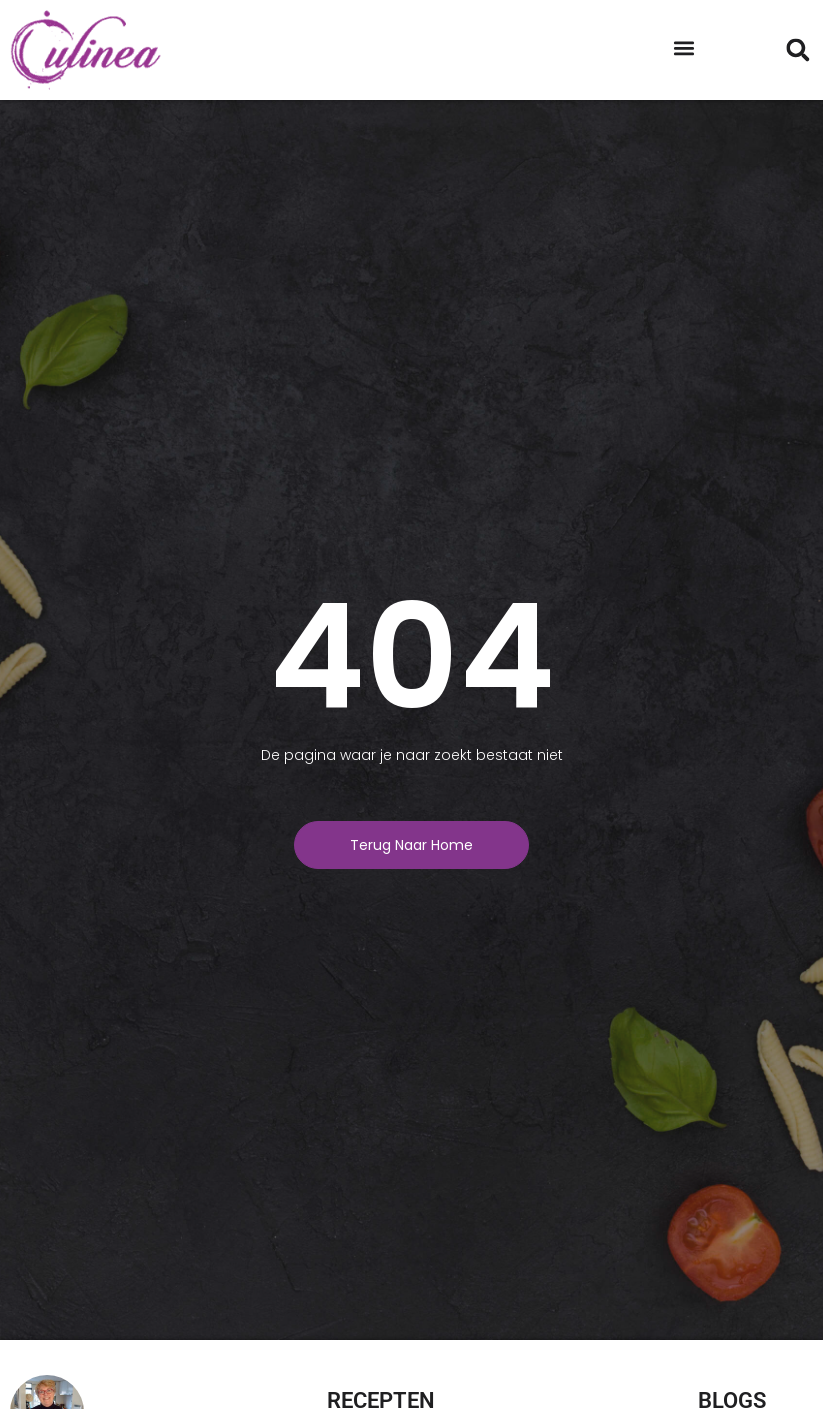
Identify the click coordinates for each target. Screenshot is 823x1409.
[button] (684, 47)
